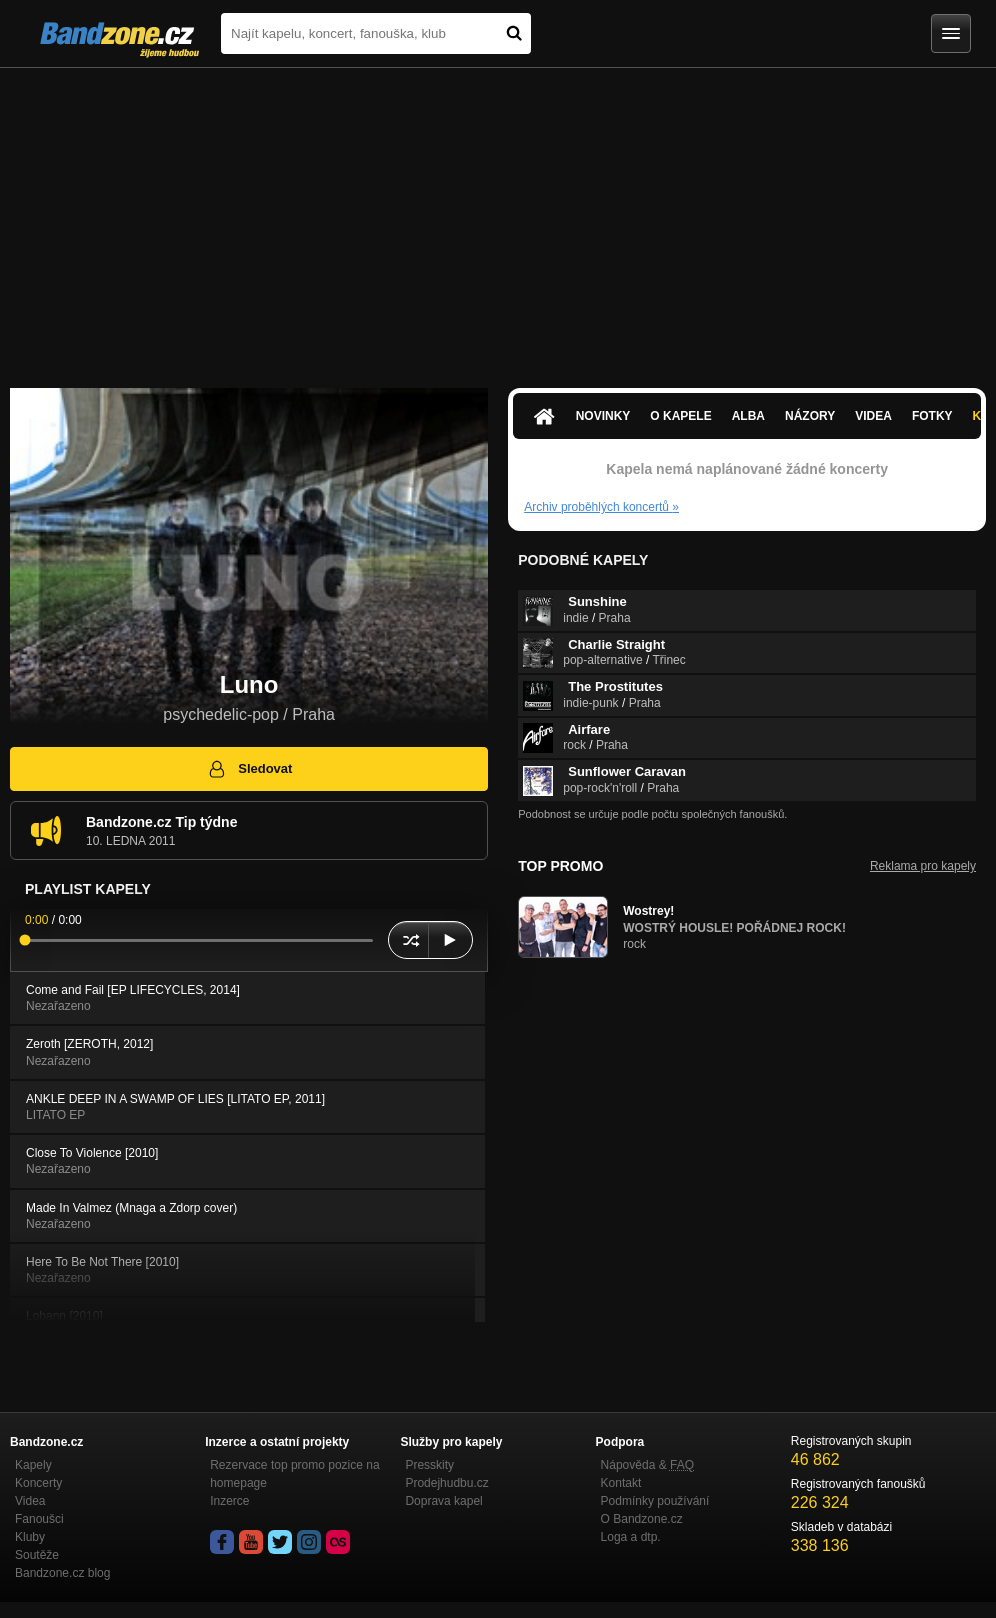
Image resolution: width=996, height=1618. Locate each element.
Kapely (33, 1465)
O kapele (680, 416)
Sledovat (249, 769)
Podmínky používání (655, 1501)
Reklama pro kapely (923, 866)
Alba (748, 416)
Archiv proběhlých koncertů (601, 507)
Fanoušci (39, 1519)
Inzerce (229, 1501)
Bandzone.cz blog (62, 1573)
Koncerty (38, 1483)
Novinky (603, 416)
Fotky (932, 416)
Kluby (30, 1537)
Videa (873, 416)
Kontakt (621, 1483)
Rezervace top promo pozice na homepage (294, 1474)
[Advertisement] (498, 218)
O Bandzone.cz (642, 1519)
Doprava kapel (443, 1501)
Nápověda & (647, 1465)
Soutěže (37, 1555)
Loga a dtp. (631, 1537)
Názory (810, 416)
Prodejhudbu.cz (446, 1483)
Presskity (429, 1465)
